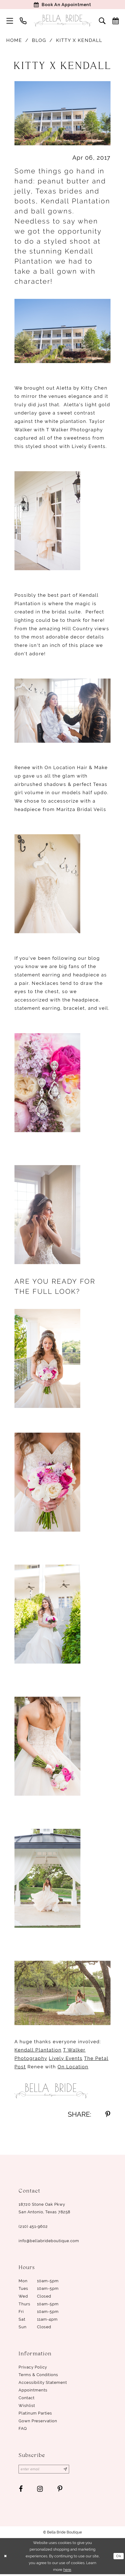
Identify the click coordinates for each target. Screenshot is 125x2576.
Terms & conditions (38, 2375)
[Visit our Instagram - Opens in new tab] (40, 2491)
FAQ (23, 2429)
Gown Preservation (38, 2421)
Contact (27, 2398)
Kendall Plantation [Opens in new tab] (38, 2051)
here (67, 2571)
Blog (39, 41)
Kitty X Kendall (79, 41)
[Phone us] (23, 21)
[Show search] (102, 21)
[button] (9, 21)
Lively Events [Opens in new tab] (66, 2059)
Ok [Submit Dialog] (118, 2558)
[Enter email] (46, 2470)
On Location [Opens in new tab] (73, 2067)
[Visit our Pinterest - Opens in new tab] (60, 2491)
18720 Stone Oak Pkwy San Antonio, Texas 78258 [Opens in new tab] (44, 2209)
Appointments (33, 2391)
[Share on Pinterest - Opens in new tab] (108, 2115)
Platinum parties (35, 2414)
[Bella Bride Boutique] (62, 22)
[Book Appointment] (62, 5)
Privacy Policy (33, 2368)
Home (14, 41)
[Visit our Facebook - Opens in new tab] (21, 2491)
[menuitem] (9, 21)
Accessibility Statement (43, 2383)
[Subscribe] (70, 2470)
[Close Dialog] (5, 2558)
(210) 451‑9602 (33, 2227)
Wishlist (27, 2406)
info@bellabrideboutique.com (49, 2241)
